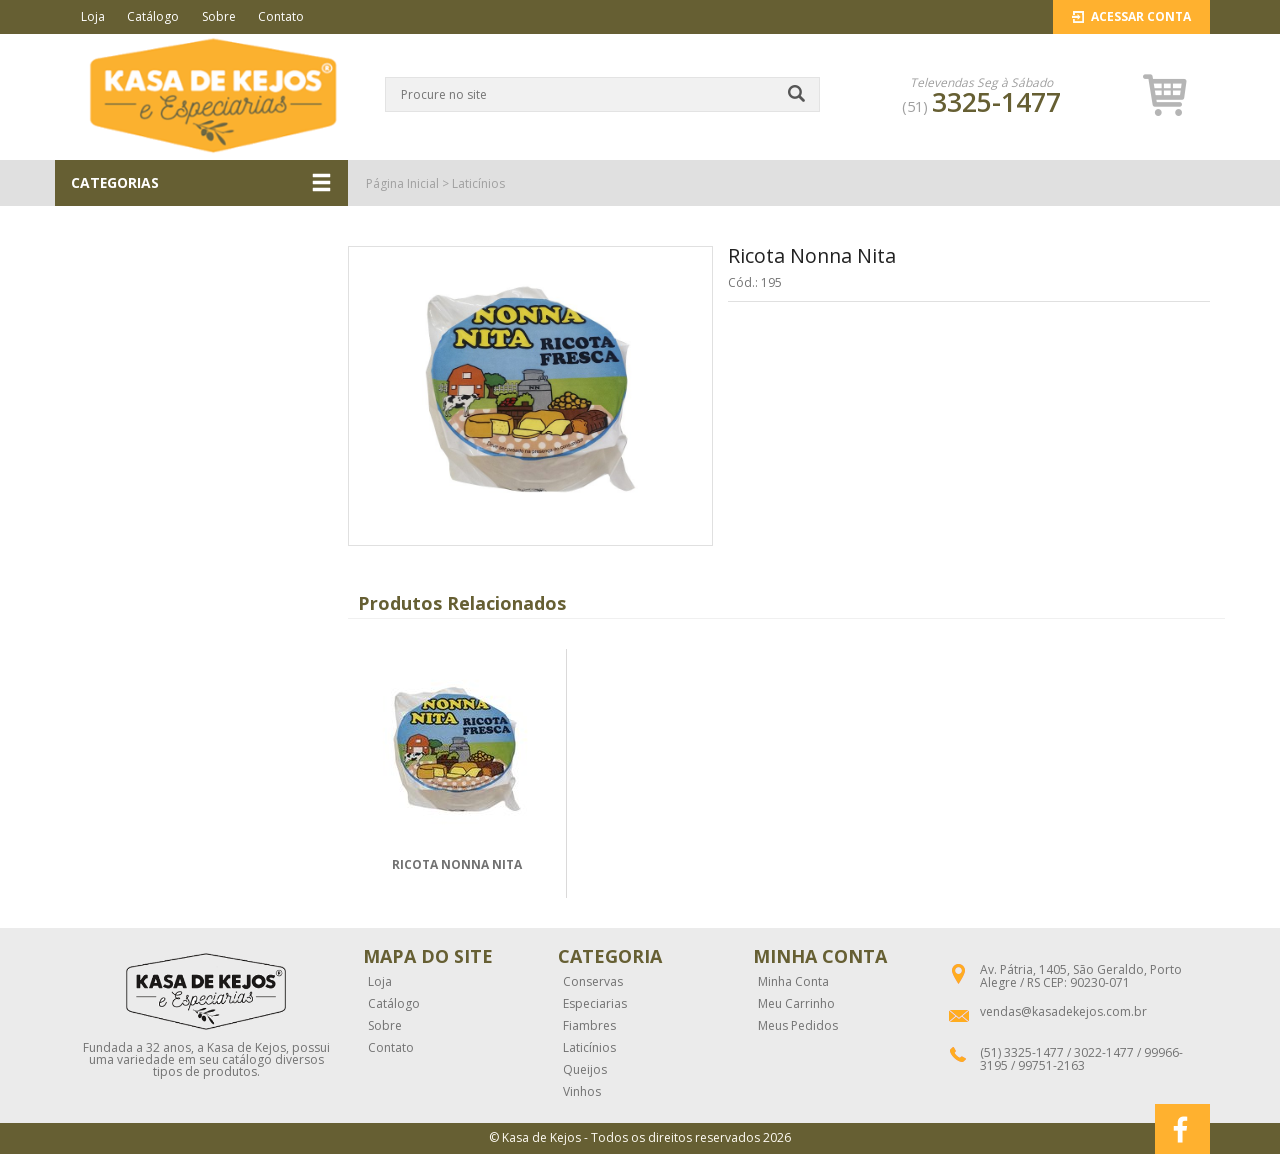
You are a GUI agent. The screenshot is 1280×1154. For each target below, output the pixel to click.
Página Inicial (402, 183)
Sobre (219, 16)
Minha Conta (793, 982)
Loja (93, 16)
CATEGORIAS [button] (201, 183)
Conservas (593, 982)
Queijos (585, 1070)
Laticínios (478, 183)
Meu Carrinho (796, 1004)
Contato (281, 16)
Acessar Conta (1131, 16)
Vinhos (582, 1092)
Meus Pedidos (798, 1026)
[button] (1165, 95)
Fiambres (589, 1026)
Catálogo (153, 16)
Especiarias (595, 1004)
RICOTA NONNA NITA (457, 864)
